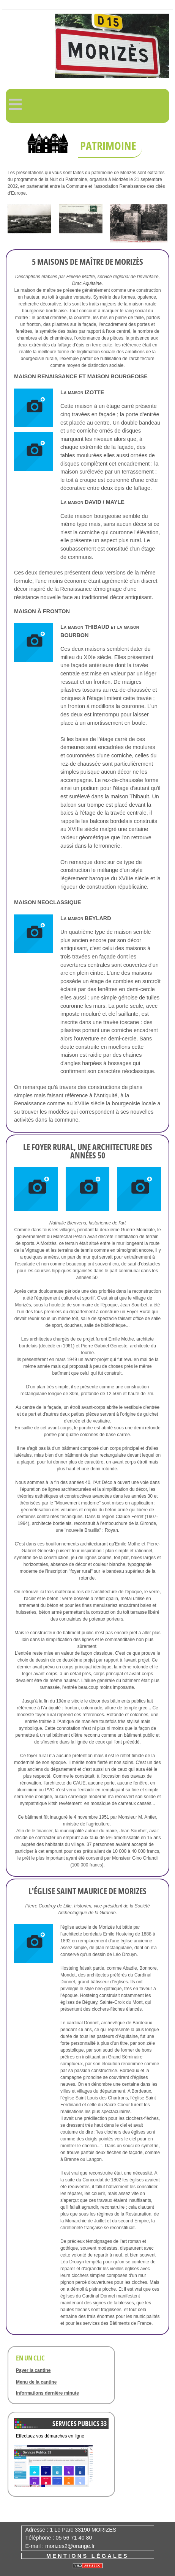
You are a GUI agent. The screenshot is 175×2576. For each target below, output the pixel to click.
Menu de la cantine (36, 2382)
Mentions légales (87, 2556)
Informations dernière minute (47, 2393)
